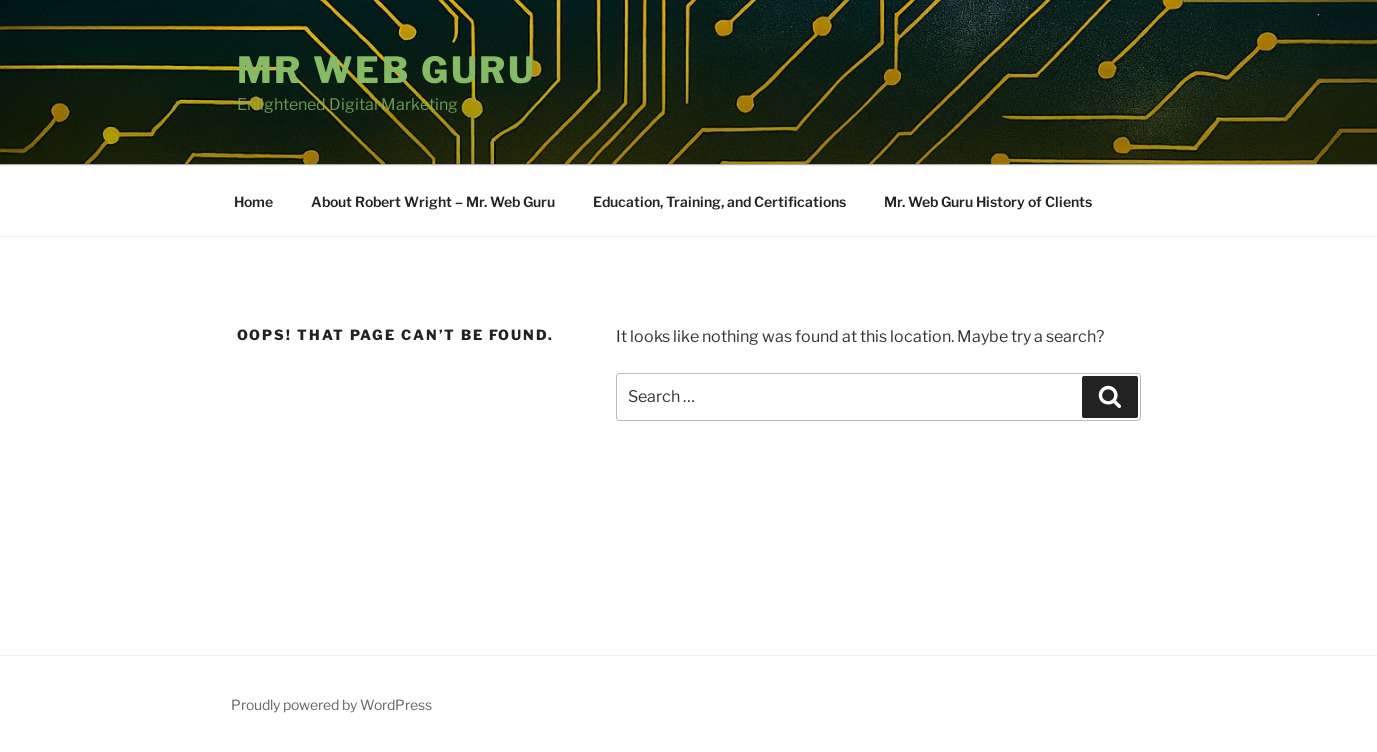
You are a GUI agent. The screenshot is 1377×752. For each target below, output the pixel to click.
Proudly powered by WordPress (331, 704)
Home (253, 201)
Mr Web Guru (387, 70)
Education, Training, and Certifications (719, 201)
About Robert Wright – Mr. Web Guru (433, 201)
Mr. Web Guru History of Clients (988, 201)
